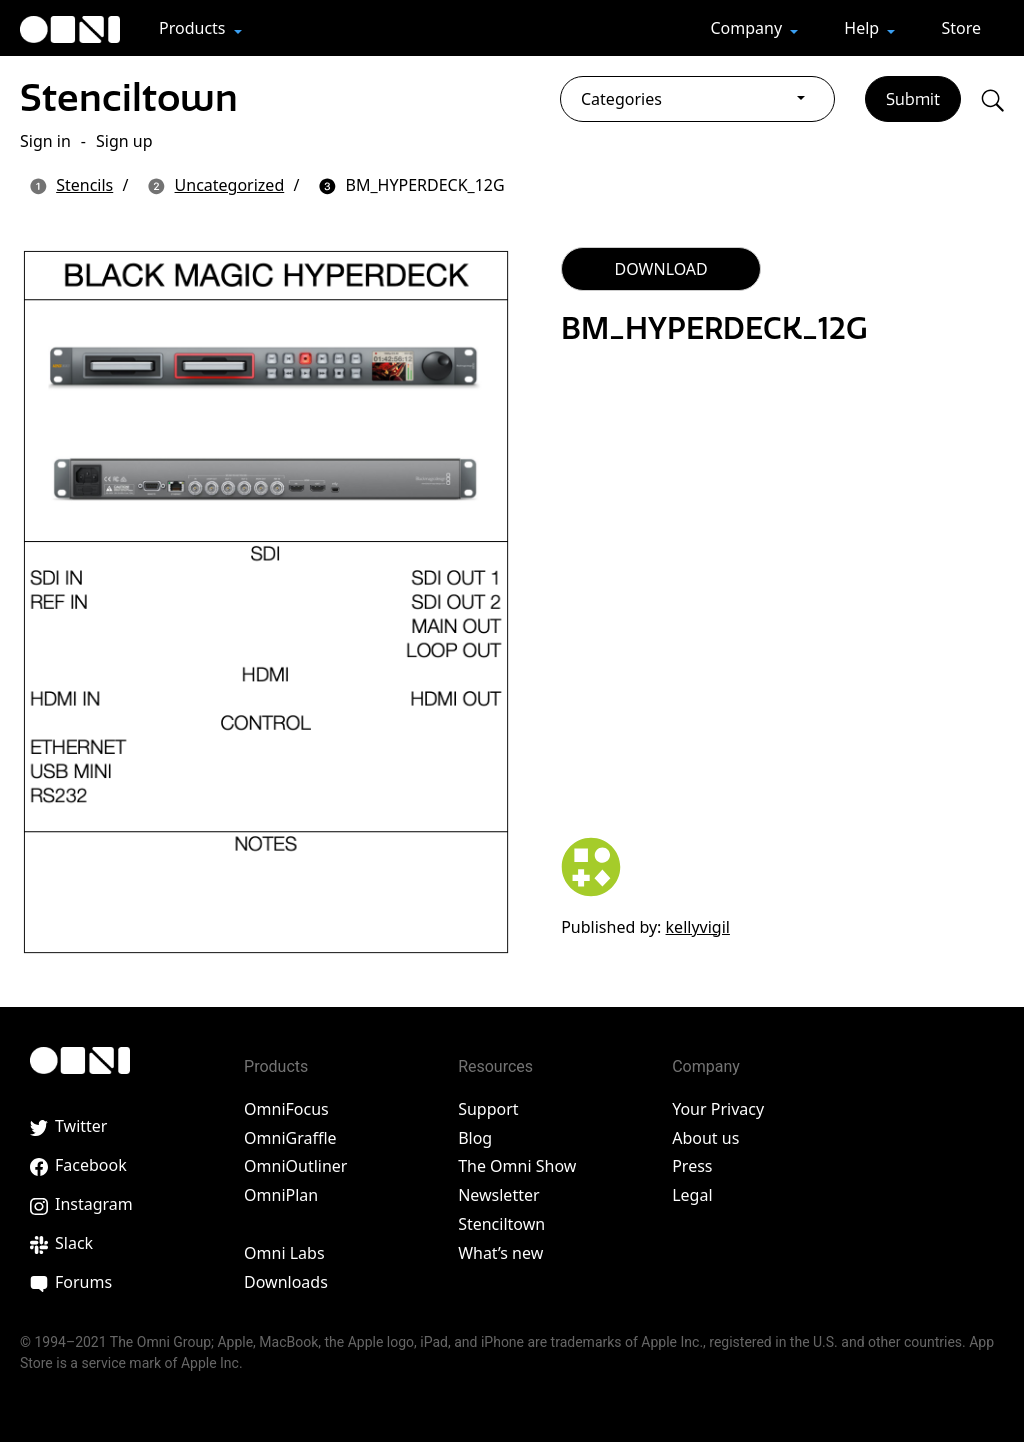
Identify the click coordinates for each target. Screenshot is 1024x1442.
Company (748, 28)
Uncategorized (230, 185)
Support (488, 1109)
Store (961, 28)
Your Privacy (718, 1109)
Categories (621, 99)
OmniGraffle (290, 1138)
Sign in (45, 141)
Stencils (84, 185)
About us (705, 1138)
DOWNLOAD (661, 269)
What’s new (500, 1253)
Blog (475, 1138)
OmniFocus (286, 1109)
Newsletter (498, 1195)
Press (692, 1166)
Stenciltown (129, 97)
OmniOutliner (295, 1166)
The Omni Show (517, 1166)
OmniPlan (281, 1195)
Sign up (124, 141)
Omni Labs (284, 1253)
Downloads (286, 1282)
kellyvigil (698, 927)
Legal (692, 1195)
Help (863, 28)
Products (194, 28)
